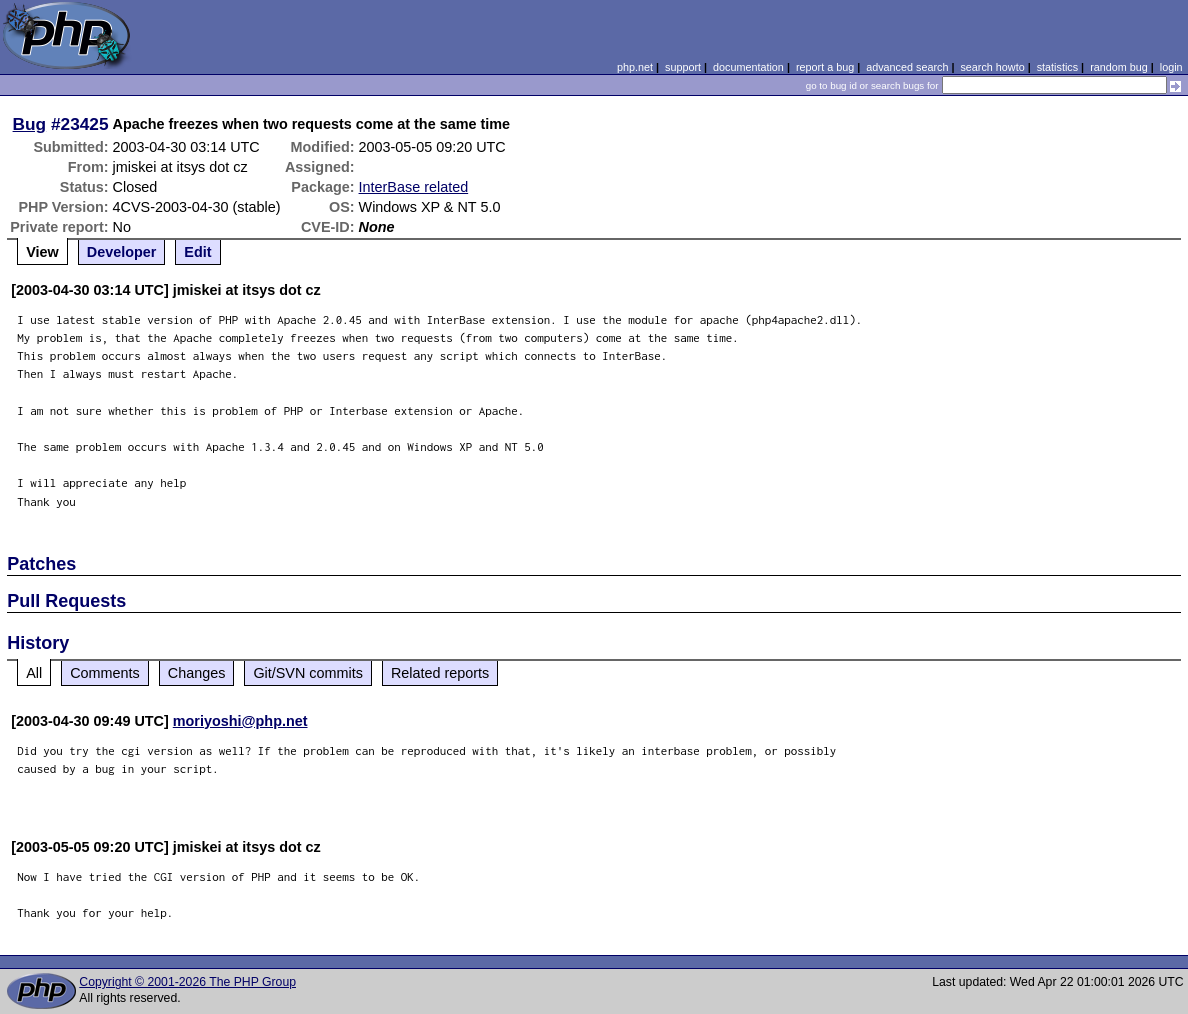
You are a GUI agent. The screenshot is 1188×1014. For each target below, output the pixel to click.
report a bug (825, 67)
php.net (635, 67)
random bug (1119, 67)
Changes (197, 673)
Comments (105, 673)
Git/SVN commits (308, 673)
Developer (122, 252)
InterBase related (414, 187)
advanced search (907, 67)
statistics (1057, 67)
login (1171, 67)
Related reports (440, 673)
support (683, 67)
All (34, 673)
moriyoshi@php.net (240, 721)
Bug (30, 124)
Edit (197, 252)
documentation (748, 67)
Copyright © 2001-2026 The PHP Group (187, 982)
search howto (992, 67)
